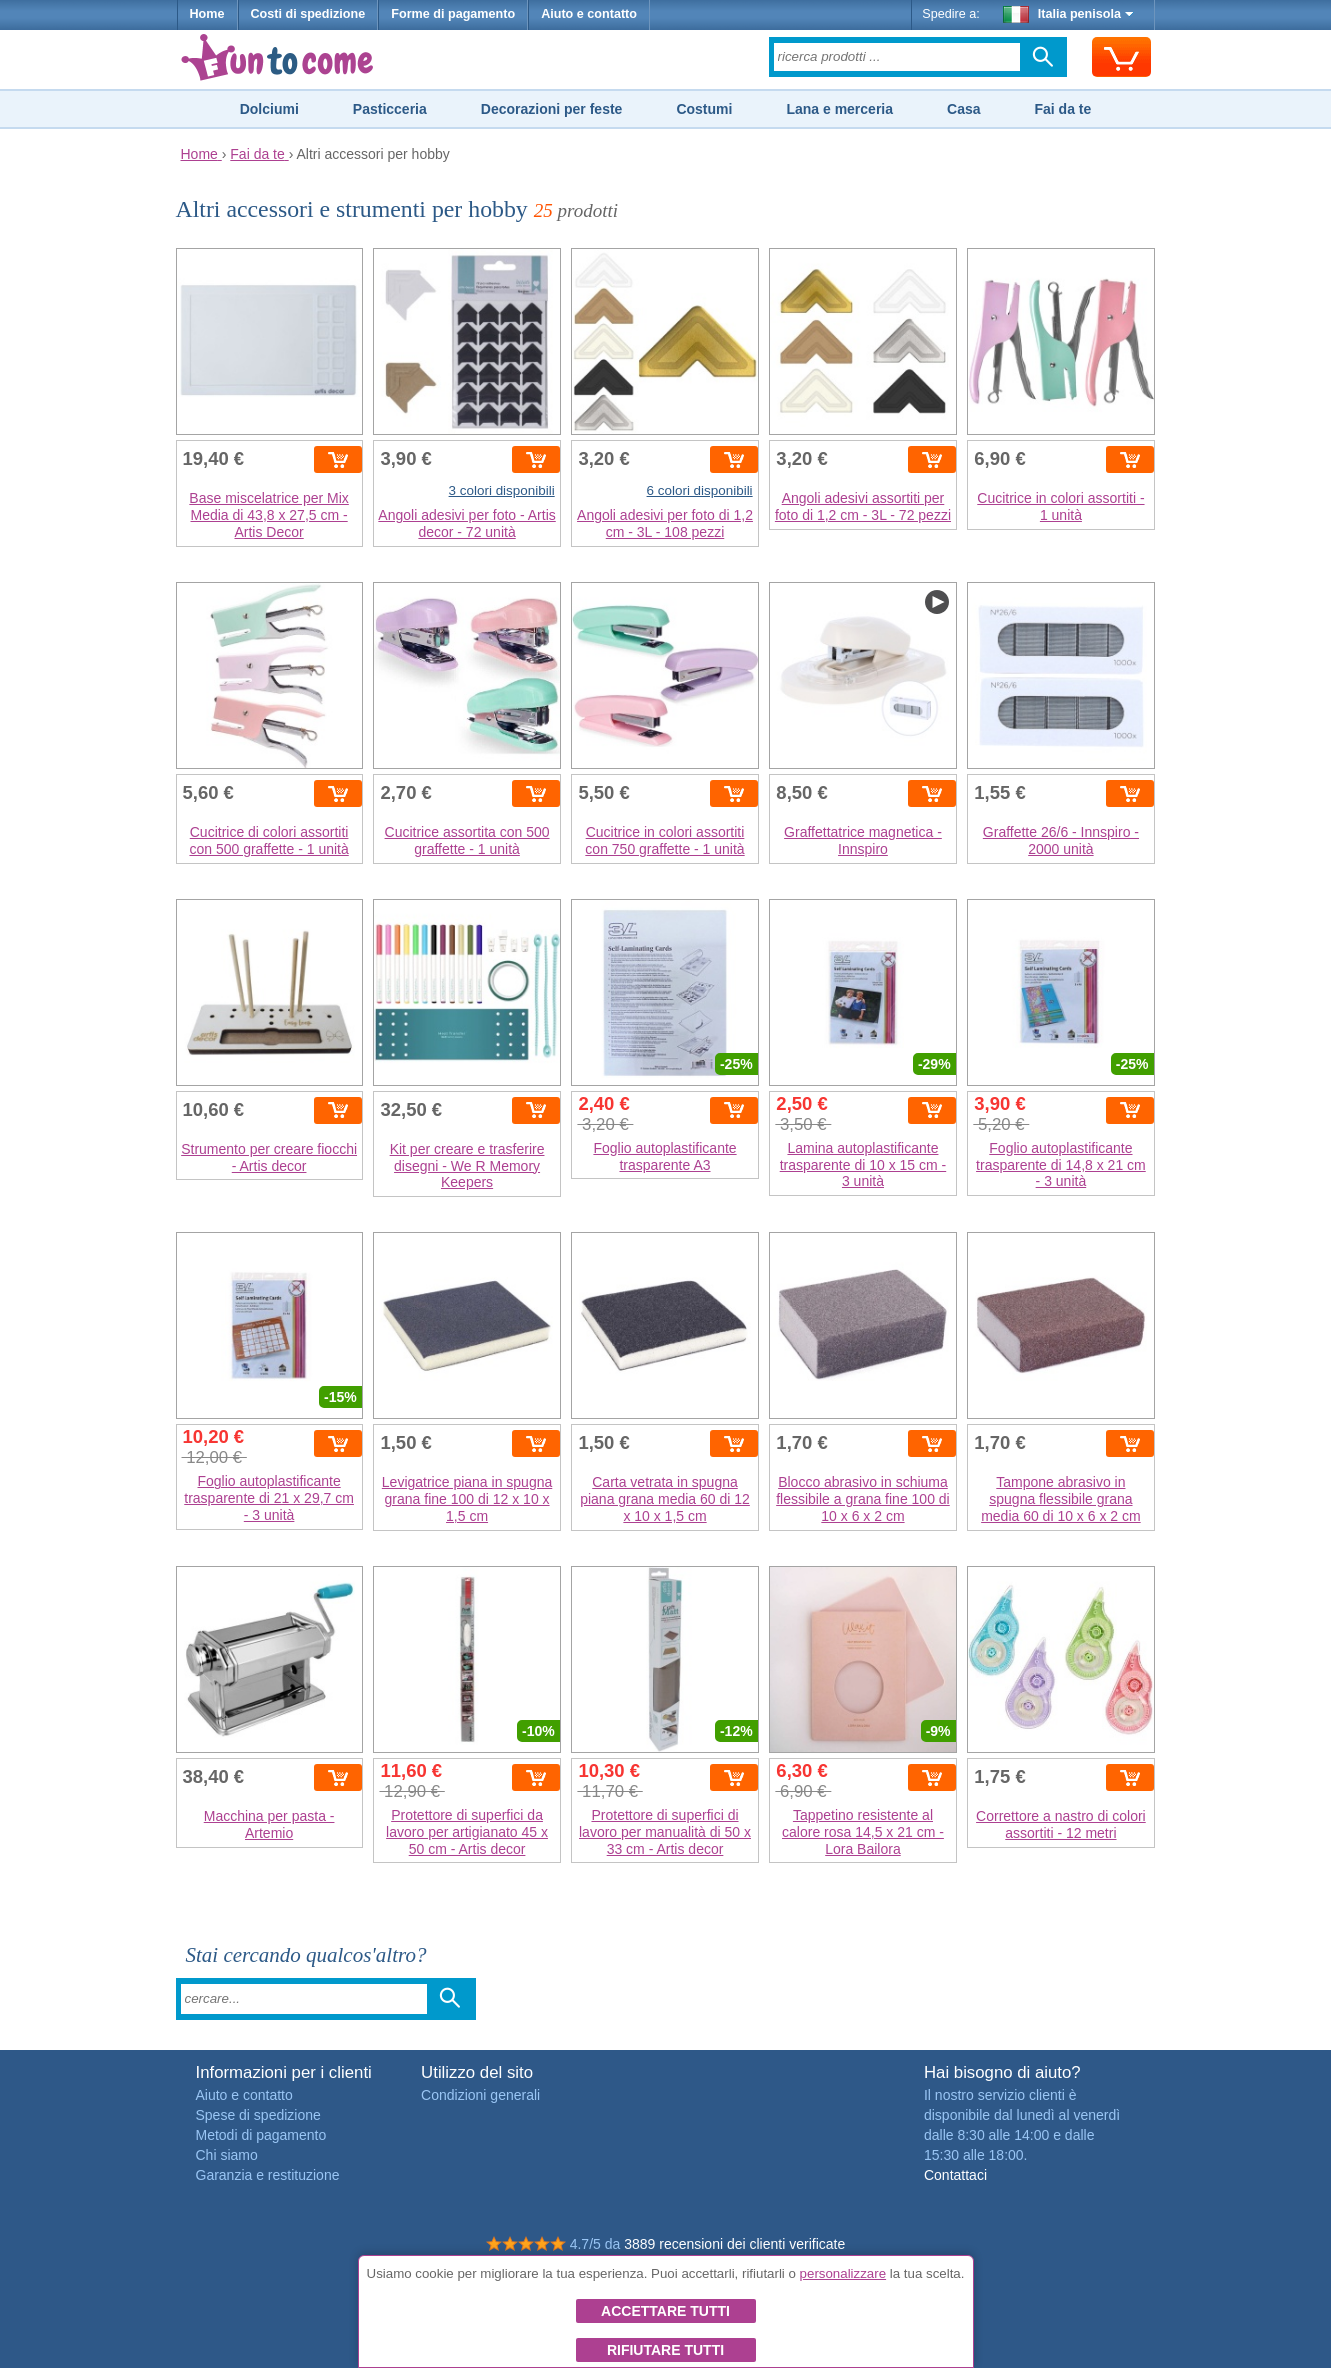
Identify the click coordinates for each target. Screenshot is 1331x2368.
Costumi (704, 109)
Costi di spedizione (308, 14)
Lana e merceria (839, 109)
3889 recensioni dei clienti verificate (734, 2244)
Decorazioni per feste (552, 109)
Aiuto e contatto (589, 14)
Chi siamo (227, 2155)
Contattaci (955, 2175)
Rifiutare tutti (665, 2350)
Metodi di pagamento (261, 2135)
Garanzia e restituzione (268, 2175)
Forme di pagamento (453, 14)
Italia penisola (1068, 14)
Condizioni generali (480, 2095)
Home (207, 14)
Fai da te (1062, 109)
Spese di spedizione (258, 2115)
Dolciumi (269, 109)
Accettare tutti (665, 2311)
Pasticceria (390, 109)
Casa (963, 109)
